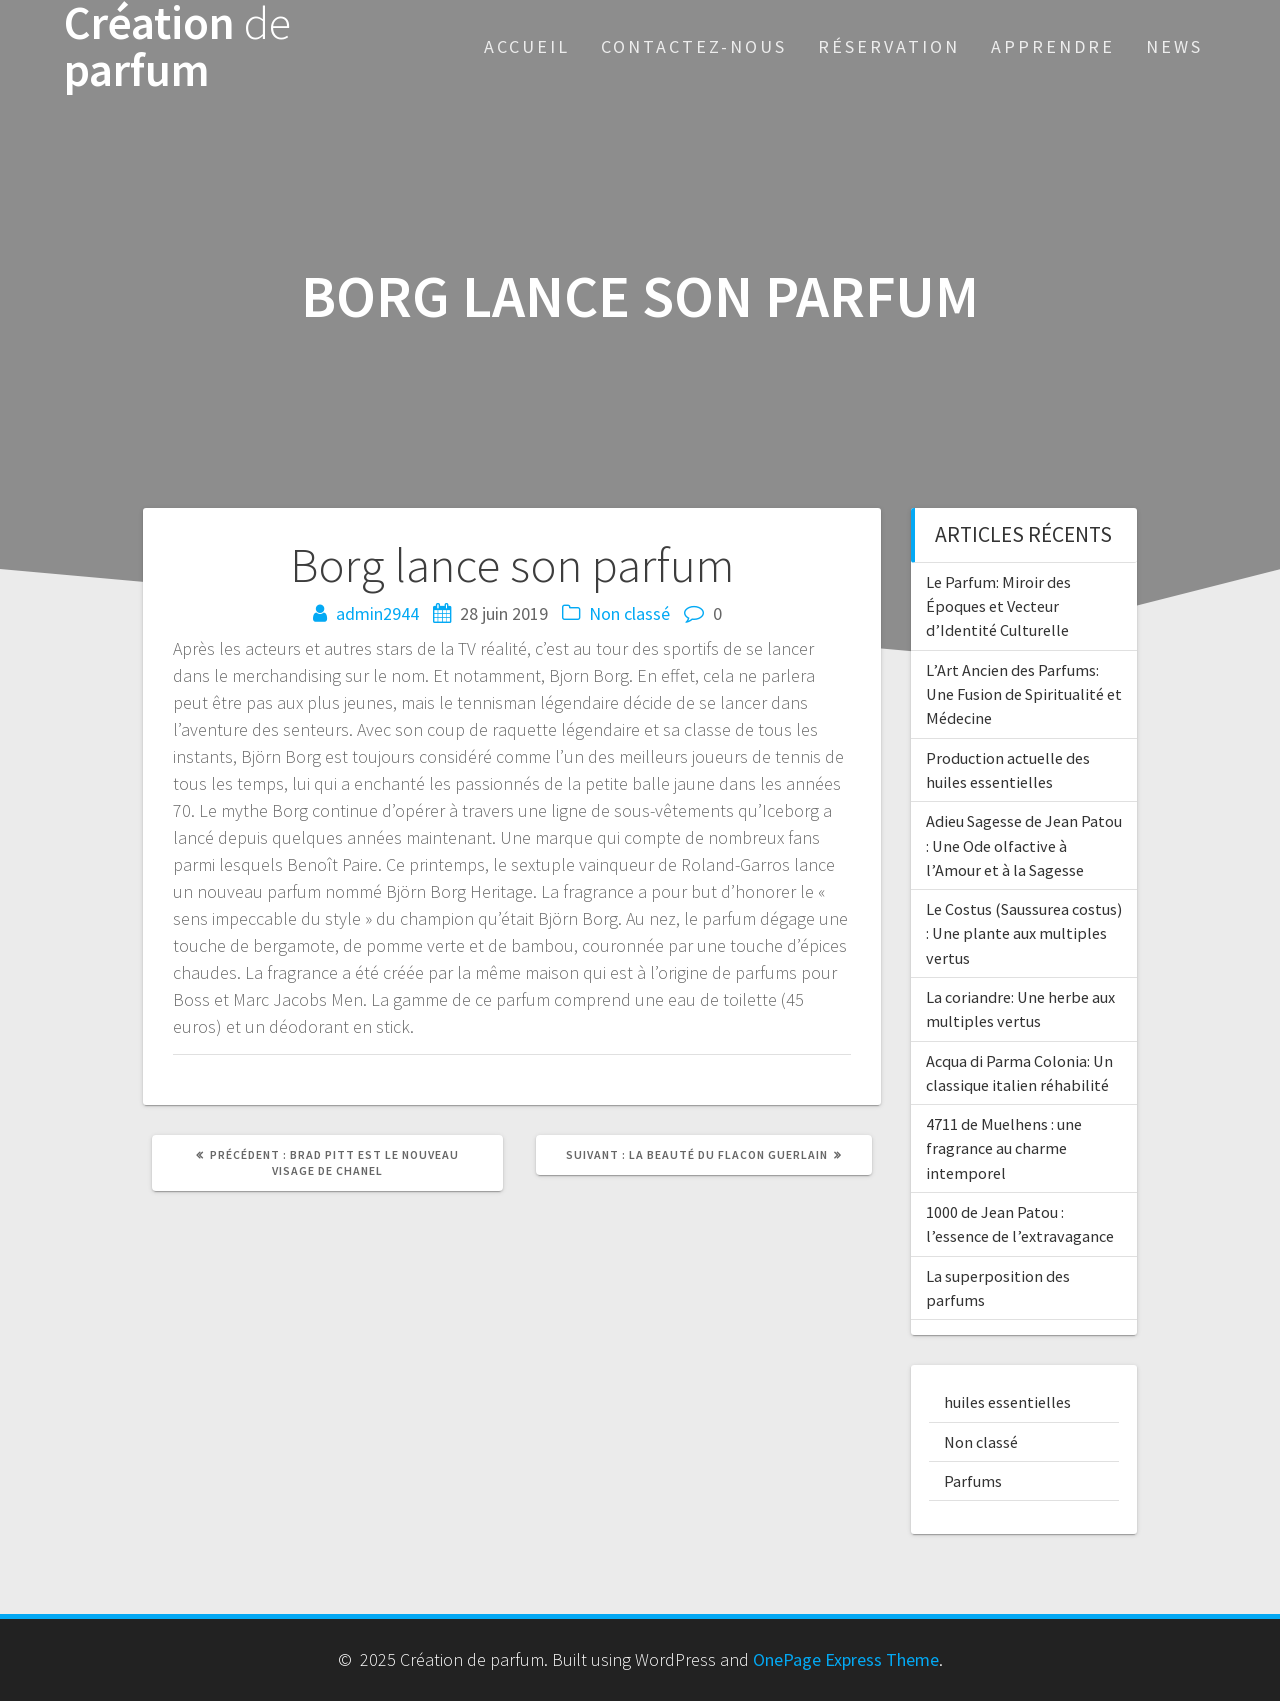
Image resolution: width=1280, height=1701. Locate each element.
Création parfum (177, 47)
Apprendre (1053, 46)
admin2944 (377, 613)
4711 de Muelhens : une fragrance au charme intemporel (1004, 1148)
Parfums (973, 1481)
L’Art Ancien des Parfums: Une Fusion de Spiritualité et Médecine (1024, 694)
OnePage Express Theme (846, 1659)
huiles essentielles (1007, 1402)
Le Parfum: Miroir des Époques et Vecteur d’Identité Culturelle (998, 606)
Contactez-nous (694, 46)
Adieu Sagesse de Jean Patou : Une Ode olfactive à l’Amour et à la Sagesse (1024, 845)
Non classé (629, 613)
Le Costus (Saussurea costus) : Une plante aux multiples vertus (1024, 933)
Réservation (889, 46)
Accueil (527, 46)
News (1174, 46)
